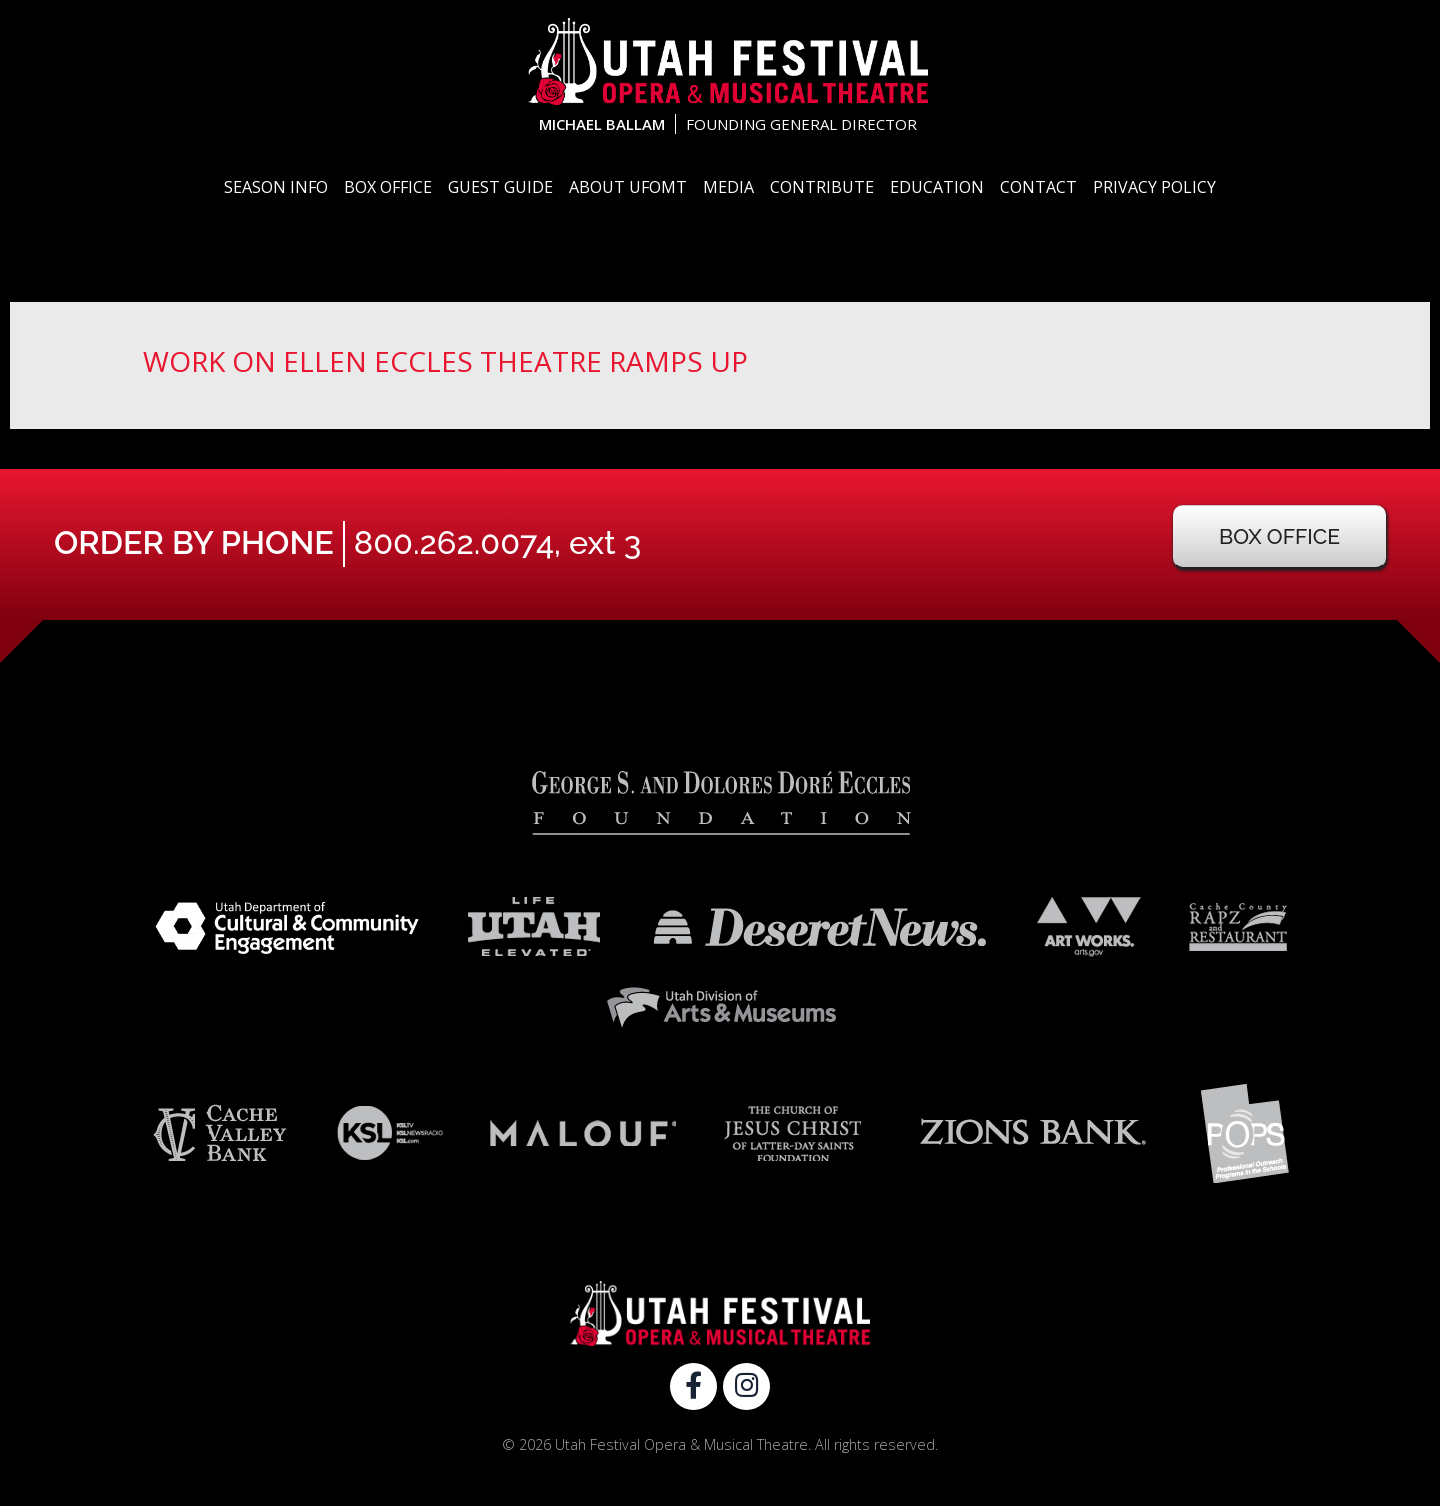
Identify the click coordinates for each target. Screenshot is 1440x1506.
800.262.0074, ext (497, 543)
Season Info (276, 187)
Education (937, 187)
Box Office (388, 187)
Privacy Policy (1154, 187)
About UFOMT (628, 187)
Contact (1038, 187)
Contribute (822, 187)
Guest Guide (500, 187)
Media (728, 187)
